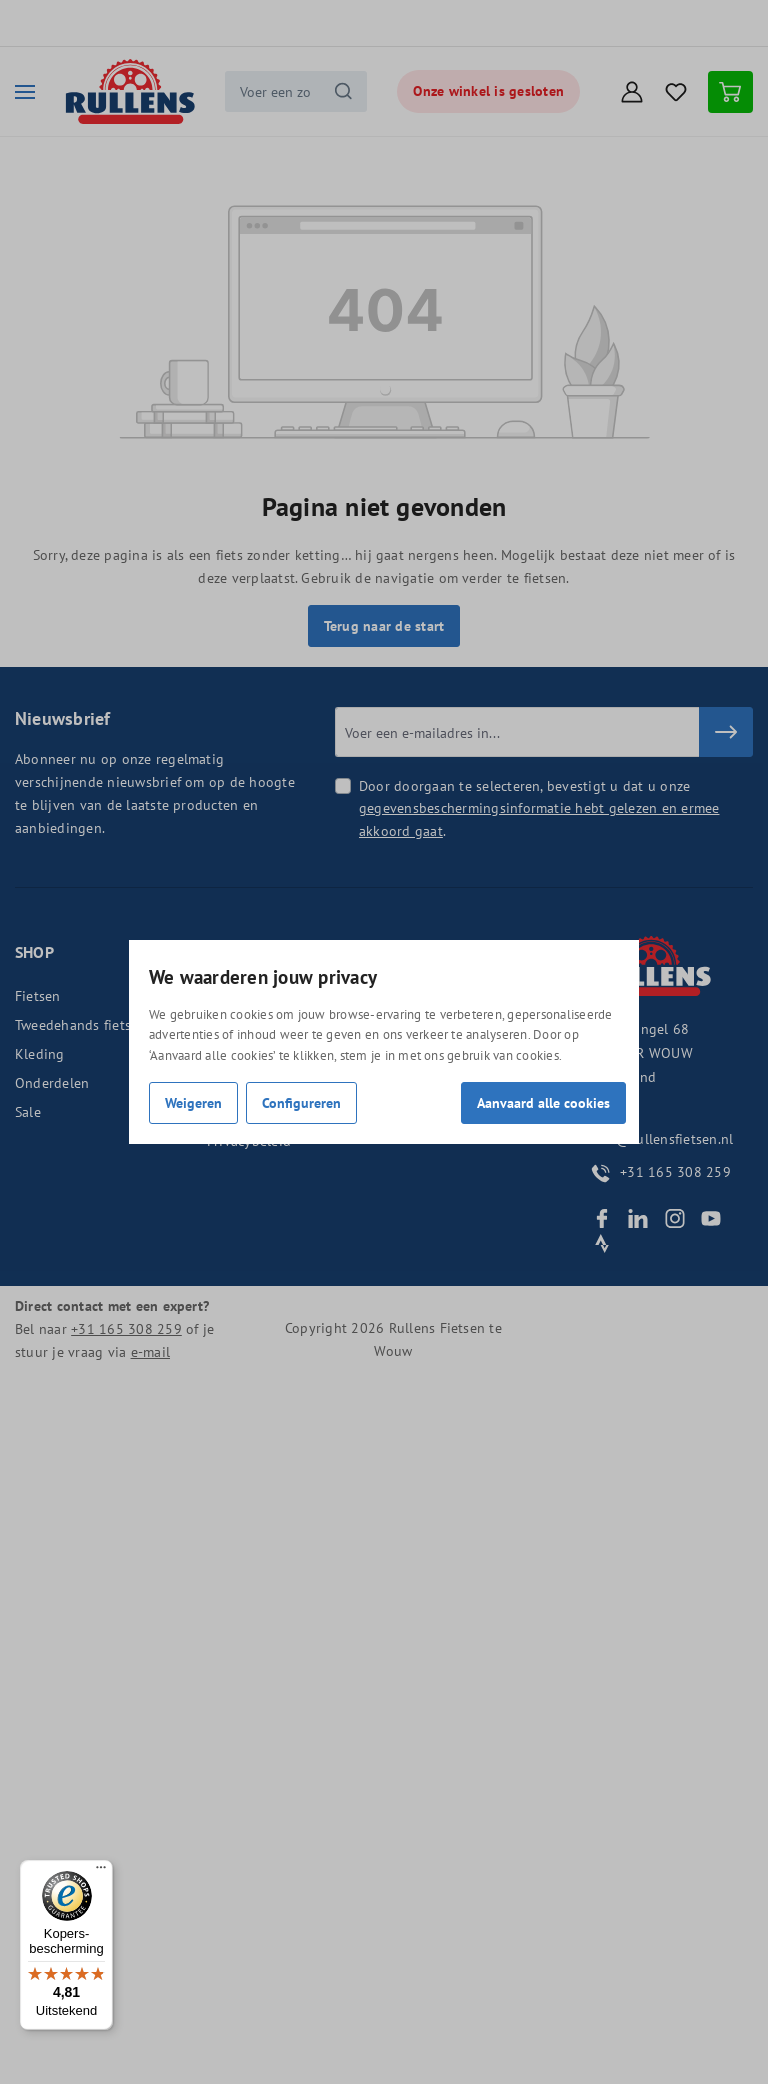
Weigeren (193, 1102)
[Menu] (101, 1872)
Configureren (301, 1102)
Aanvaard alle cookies (543, 1102)
